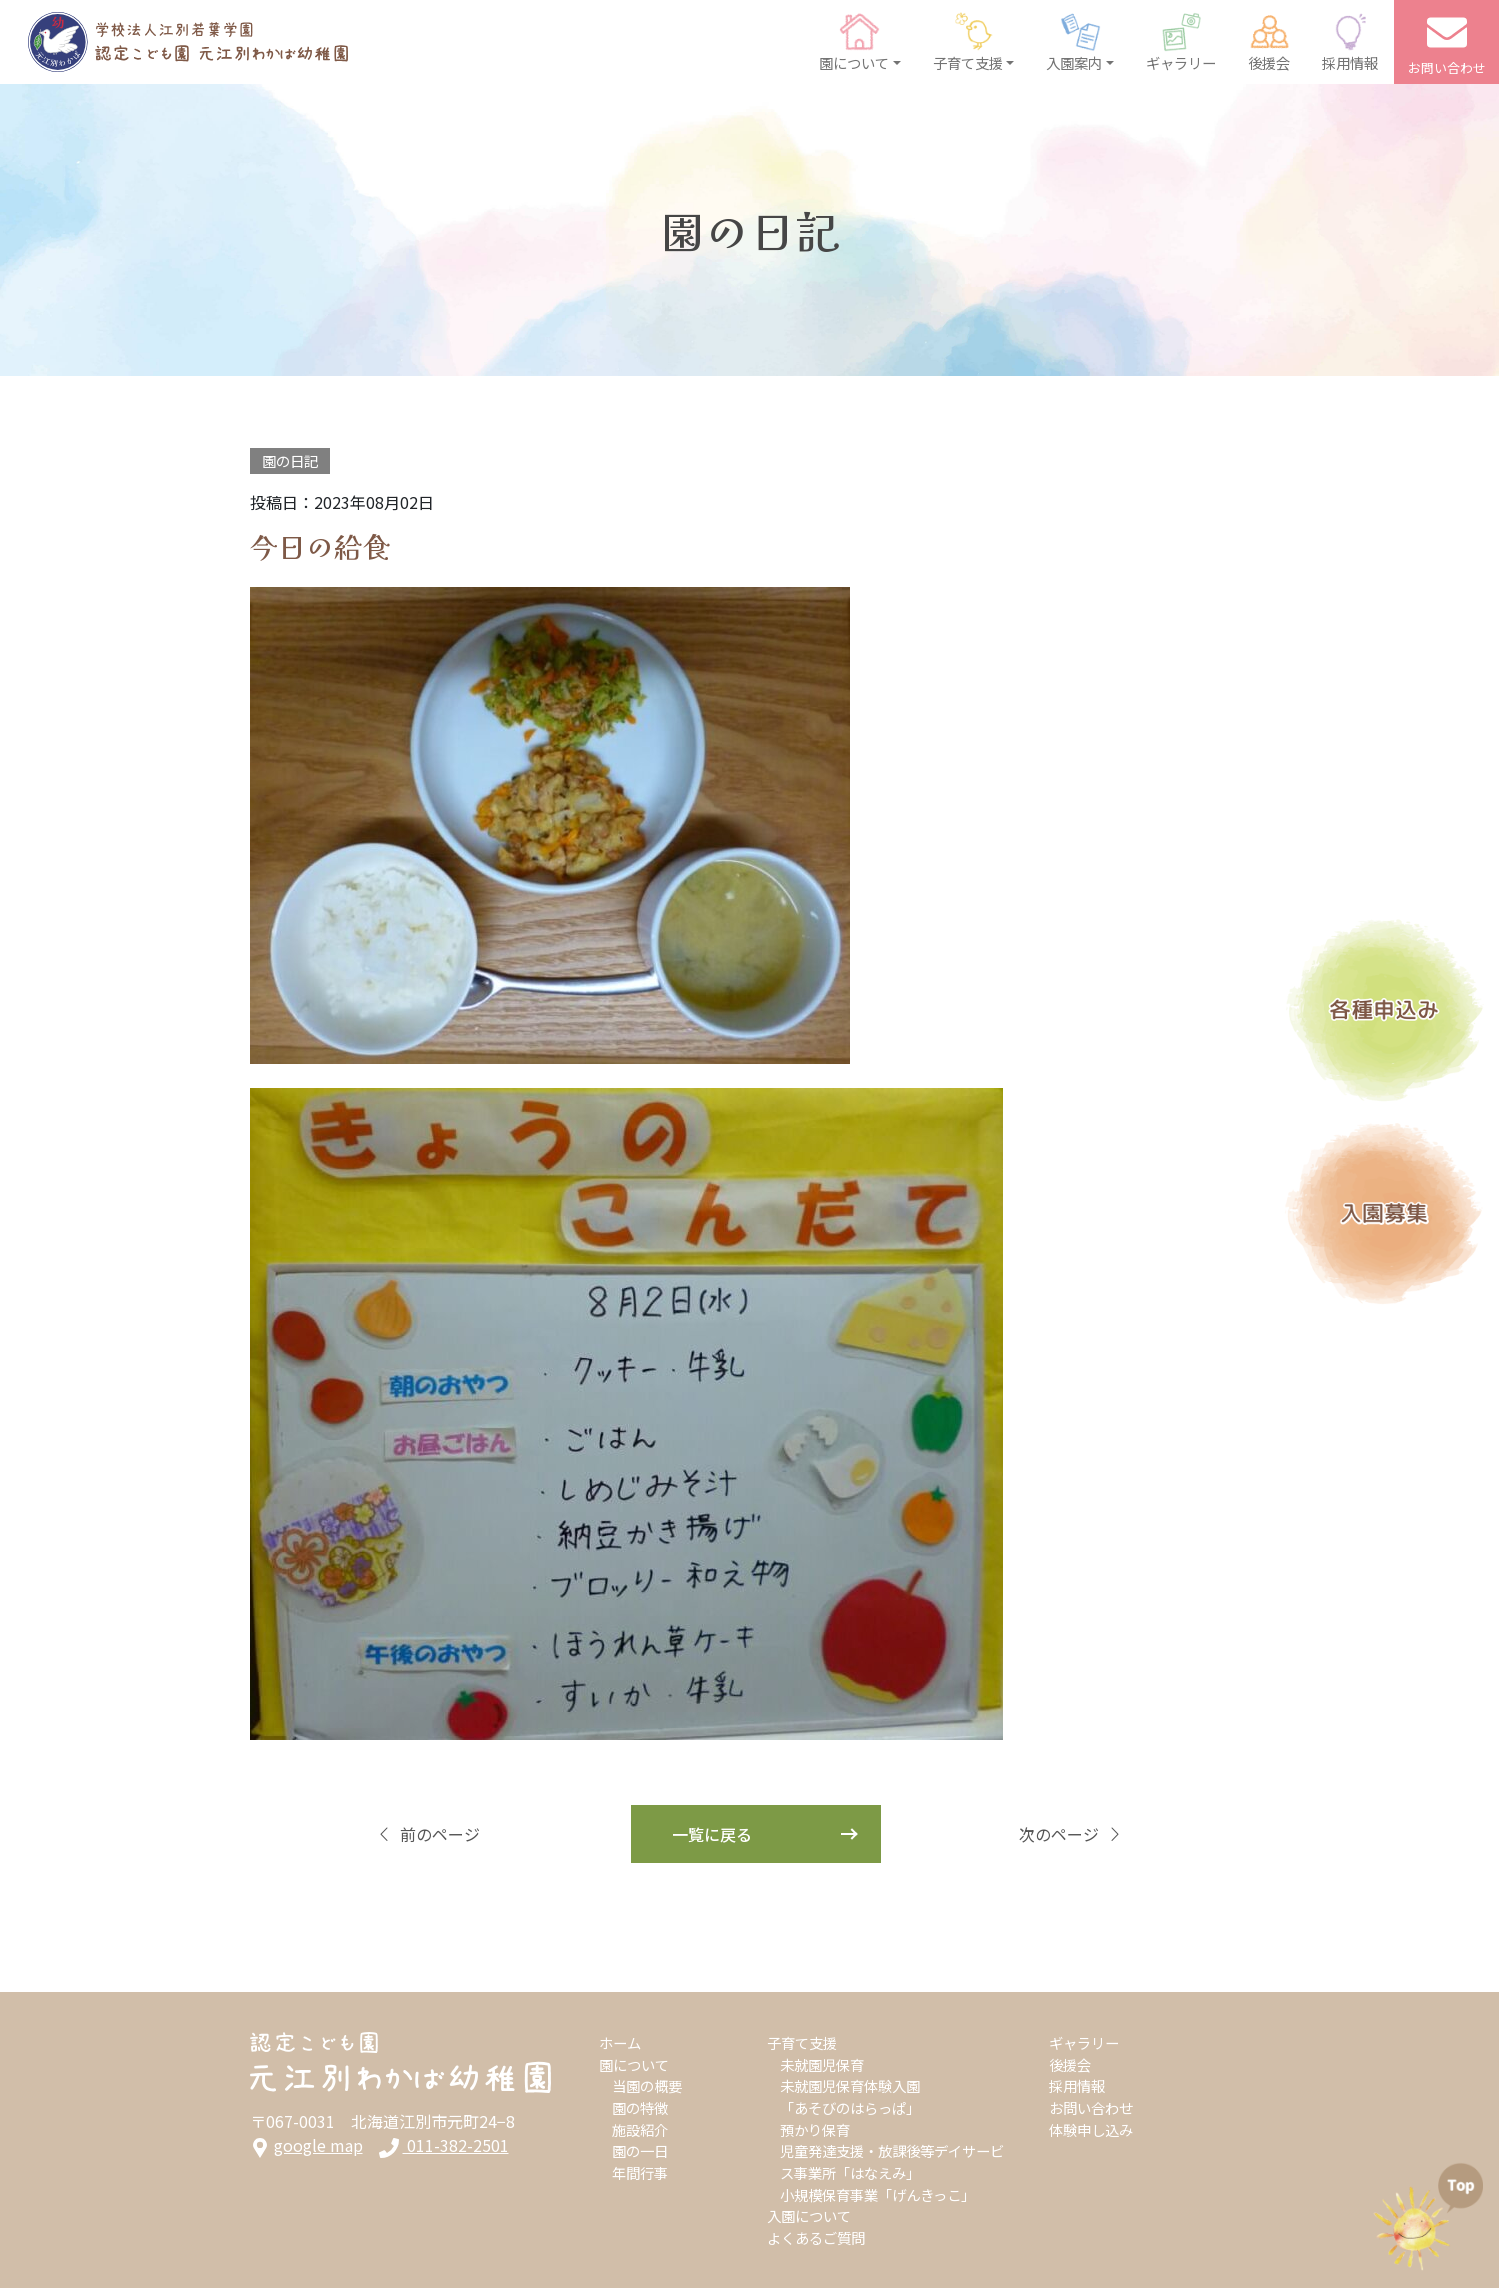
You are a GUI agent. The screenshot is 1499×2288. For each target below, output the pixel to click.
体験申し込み (1091, 2129)
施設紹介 (640, 2129)
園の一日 (640, 2150)
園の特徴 (640, 2107)
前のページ (428, 1834)
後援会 (1070, 2064)
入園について (809, 2215)
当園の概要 (647, 2085)
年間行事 (640, 2172)
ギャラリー (1084, 2042)
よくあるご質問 (816, 2237)
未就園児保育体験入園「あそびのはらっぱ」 (850, 2096)
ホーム (620, 2042)
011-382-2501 (444, 2145)
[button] (860, 42)
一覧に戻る (712, 1834)
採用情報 (1077, 2085)
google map (306, 2145)
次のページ (1071, 1834)
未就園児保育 (822, 2064)
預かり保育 (815, 2129)
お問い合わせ (1091, 2107)
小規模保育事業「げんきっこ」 (877, 2194)
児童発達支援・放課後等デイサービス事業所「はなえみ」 (892, 2161)
